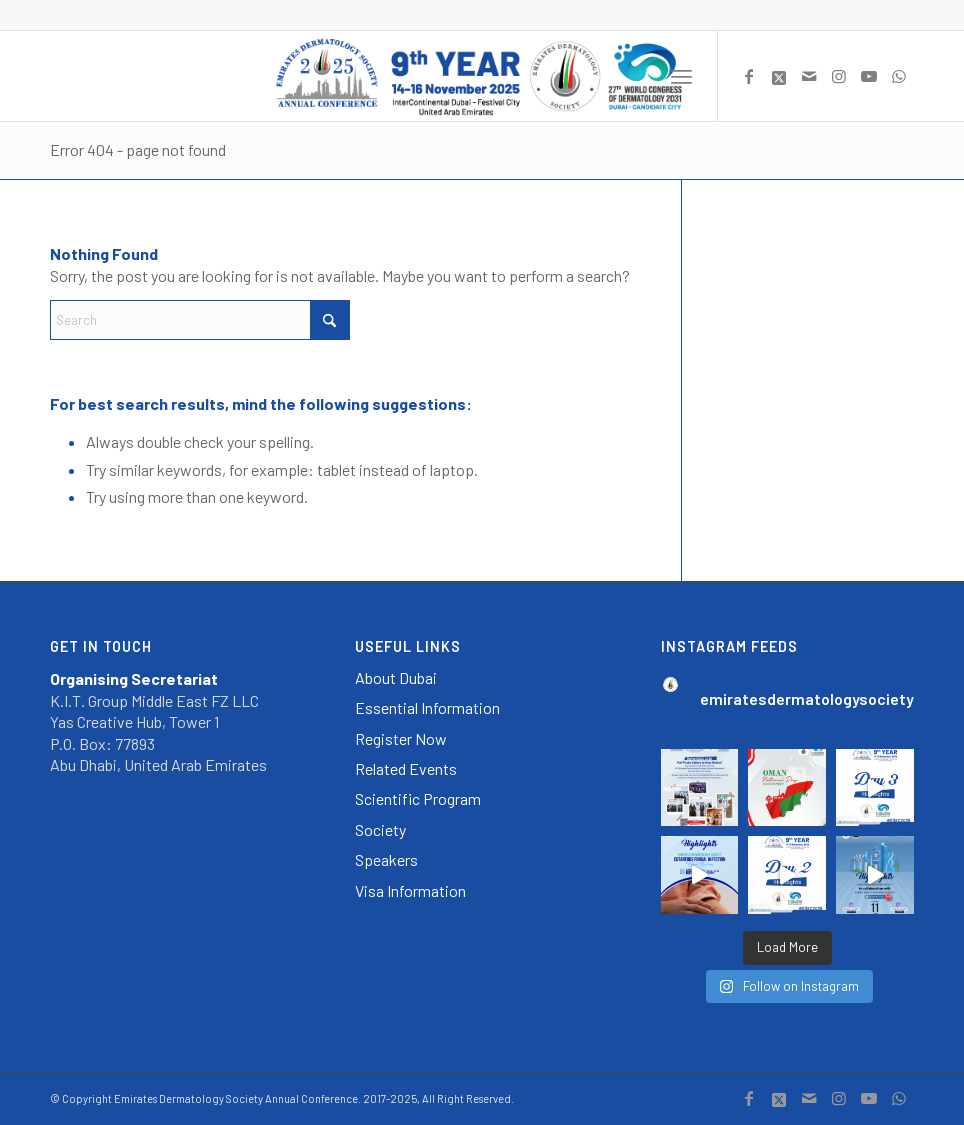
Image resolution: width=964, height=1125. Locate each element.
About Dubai (396, 677)
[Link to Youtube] (869, 76)
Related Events (406, 768)
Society (380, 829)
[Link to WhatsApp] (899, 76)
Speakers (386, 859)
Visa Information (410, 890)
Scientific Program (418, 798)
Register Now (401, 738)
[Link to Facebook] (749, 76)
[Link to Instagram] (839, 76)
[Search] (200, 320)
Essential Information (427, 707)
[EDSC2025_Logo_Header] (482, 76)
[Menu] (681, 76)
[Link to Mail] (809, 76)
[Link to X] (779, 76)
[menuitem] (681, 76)
